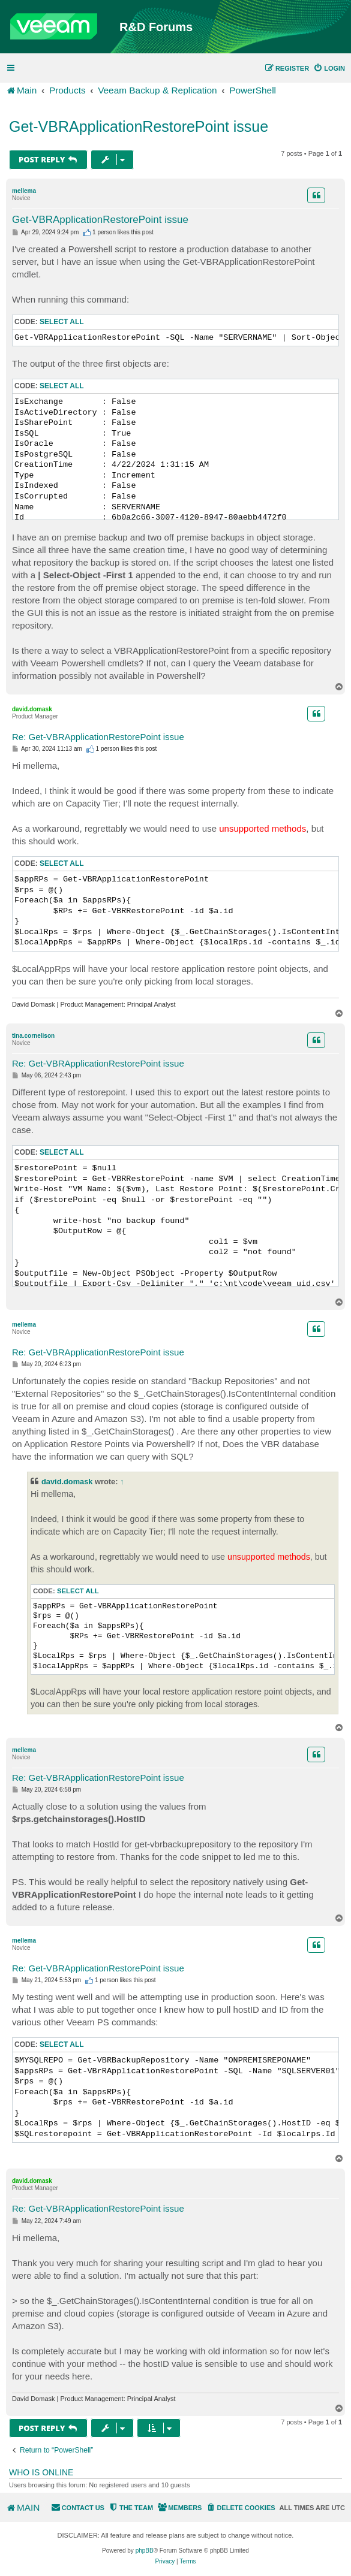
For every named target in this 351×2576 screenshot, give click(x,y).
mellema (24, 191)
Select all (62, 322)
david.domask (32, 709)
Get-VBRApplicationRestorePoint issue (138, 126)
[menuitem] (329, 68)
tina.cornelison (33, 1035)
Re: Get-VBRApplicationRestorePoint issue (98, 737)
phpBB (145, 2550)
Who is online (41, 2472)
